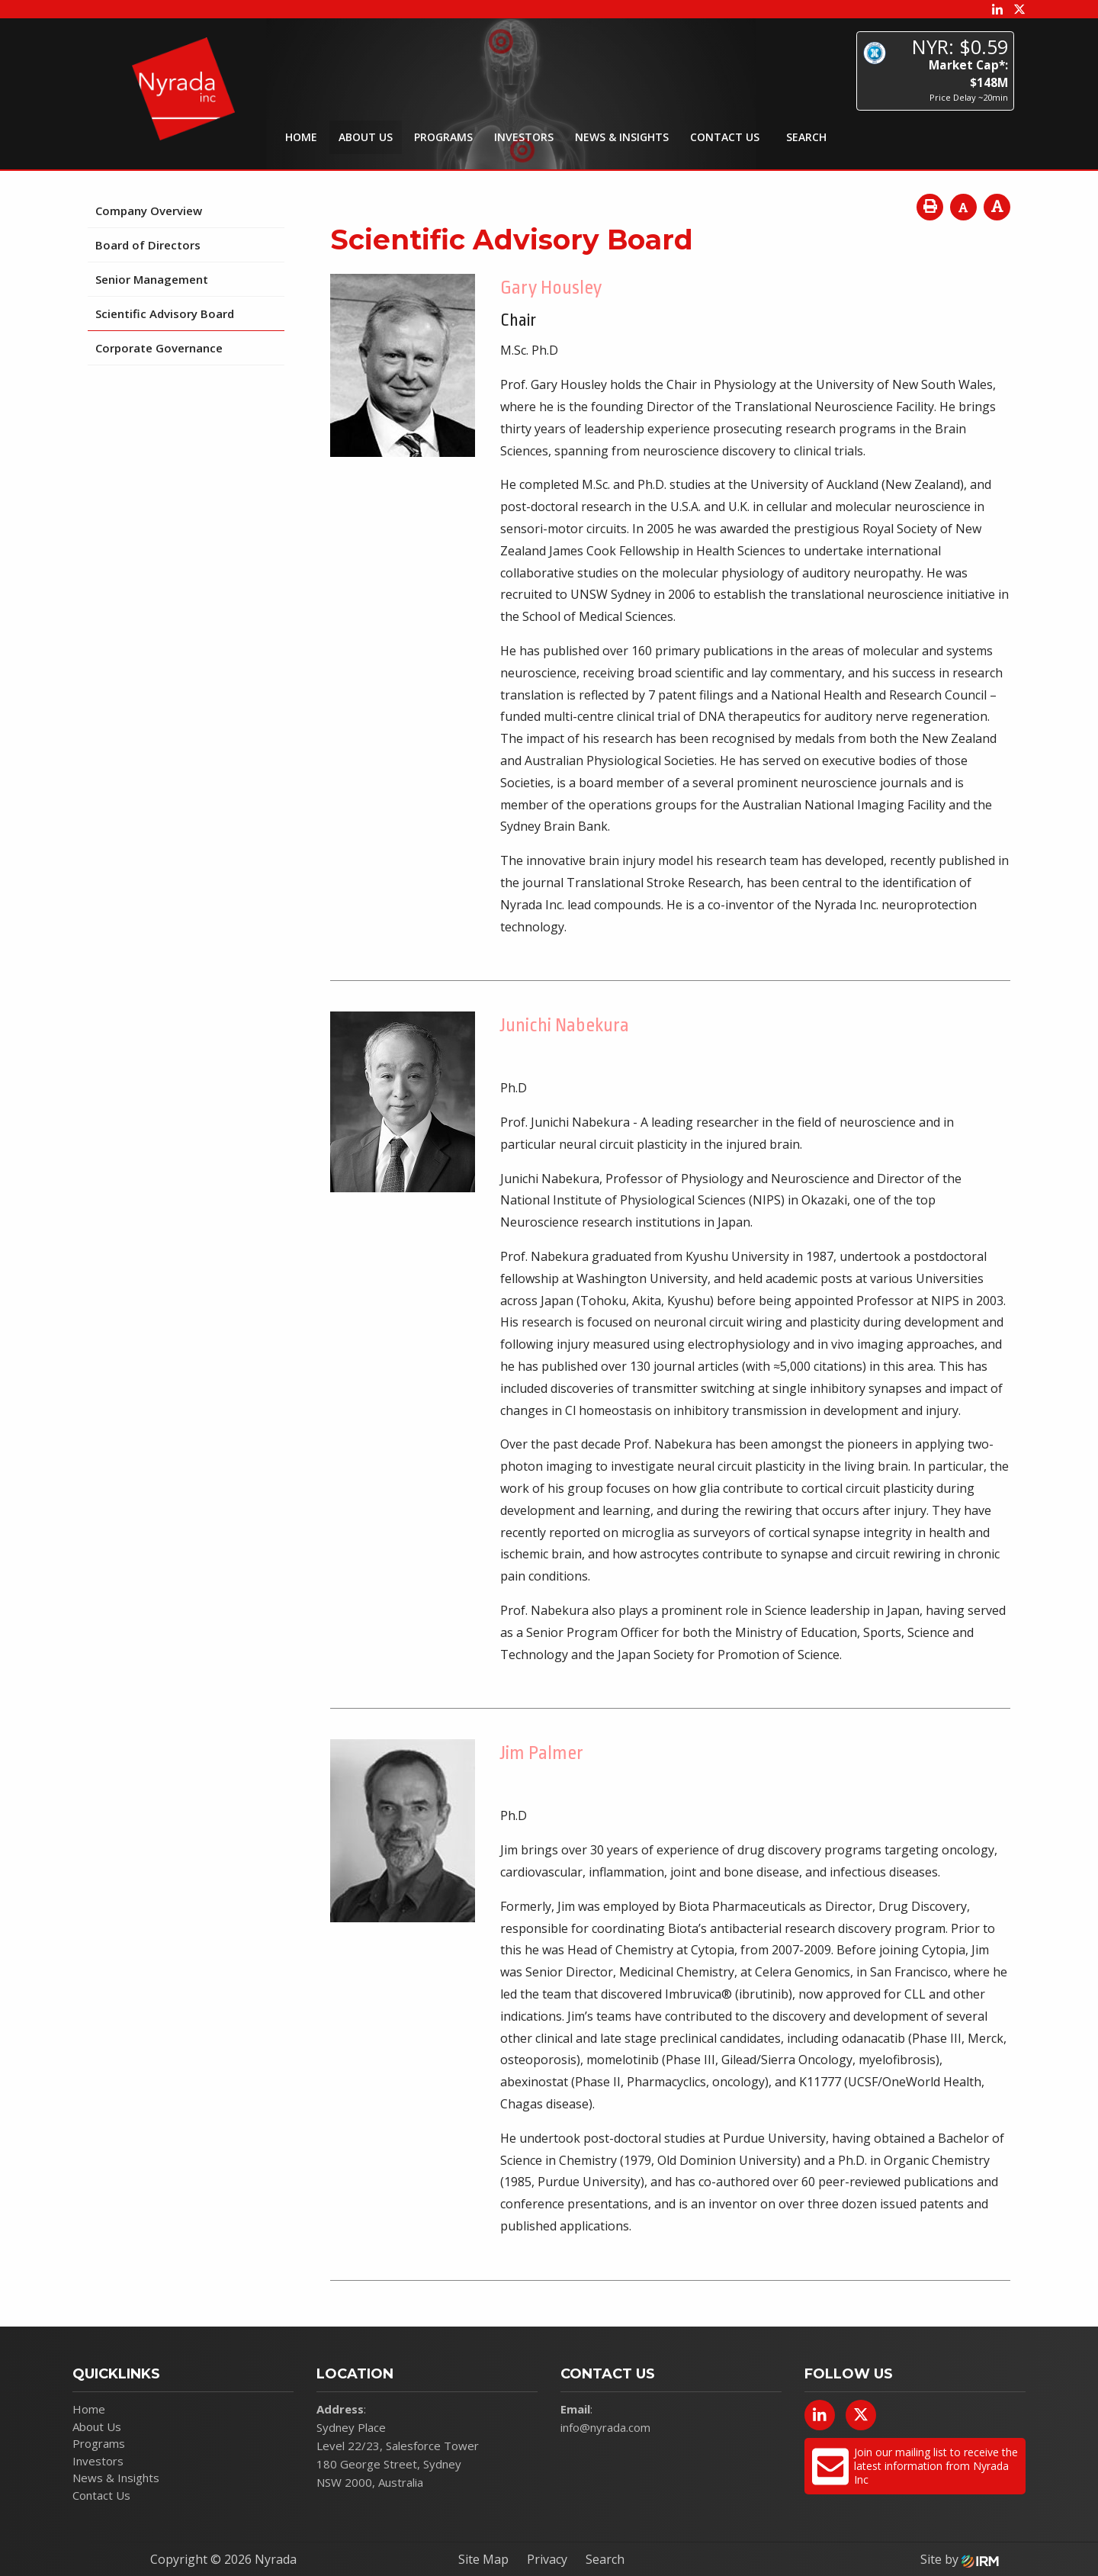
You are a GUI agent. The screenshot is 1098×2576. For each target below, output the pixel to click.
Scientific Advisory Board (164, 313)
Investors (524, 137)
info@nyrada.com (605, 2427)
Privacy (547, 2559)
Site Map (483, 2559)
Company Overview (148, 210)
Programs (443, 137)
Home (301, 137)
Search (605, 2559)
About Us (366, 137)
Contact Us (724, 137)
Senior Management (151, 279)
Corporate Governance (159, 347)
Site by (959, 2559)
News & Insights (622, 137)
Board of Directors (148, 244)
